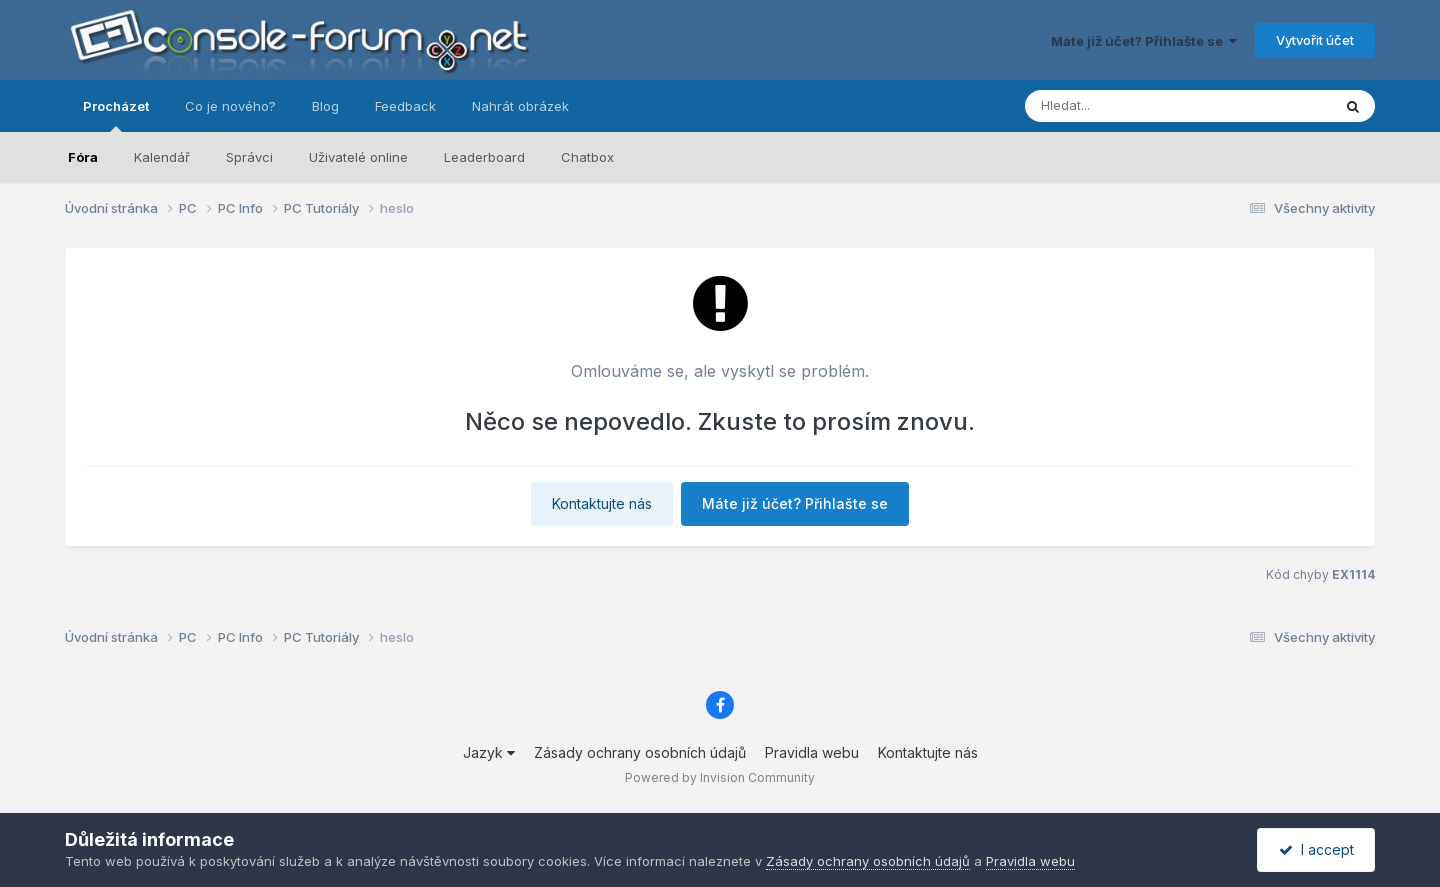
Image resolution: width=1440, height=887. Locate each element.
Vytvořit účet (1315, 40)
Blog (325, 106)
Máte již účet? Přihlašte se (1144, 41)
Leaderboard (484, 157)
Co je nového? (230, 106)
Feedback (405, 106)
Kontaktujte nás (602, 503)
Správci (249, 157)
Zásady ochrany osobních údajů (640, 752)
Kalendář (162, 157)
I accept (1316, 849)
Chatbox (587, 157)
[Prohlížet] (1140, 106)
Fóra (83, 157)
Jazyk (489, 752)
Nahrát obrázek (520, 106)
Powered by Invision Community (720, 777)
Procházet (116, 115)
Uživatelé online (358, 157)
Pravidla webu (812, 752)
